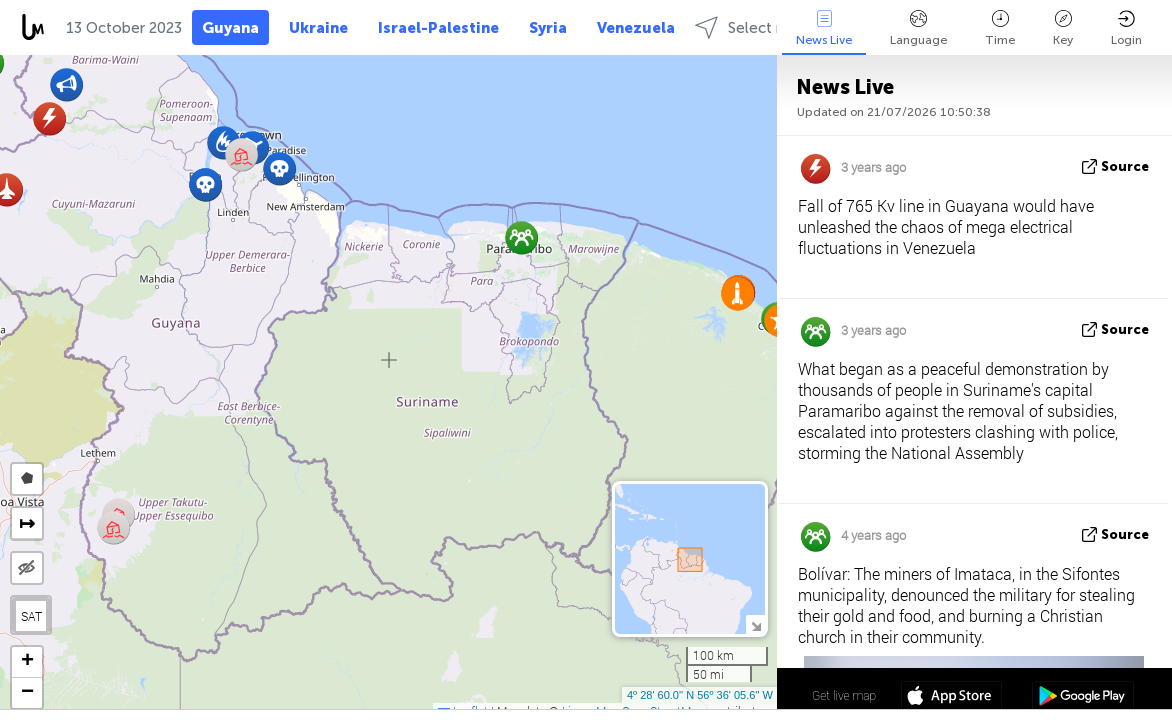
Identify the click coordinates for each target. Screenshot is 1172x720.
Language (918, 28)
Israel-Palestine (438, 28)
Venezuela (636, 28)
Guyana (230, 28)
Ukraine (318, 28)
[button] (279, 168)
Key (1063, 28)
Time (1000, 28)
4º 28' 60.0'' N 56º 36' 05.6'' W (700, 695)
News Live (824, 28)
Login (1126, 28)
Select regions (761, 27)
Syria (548, 28)
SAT (31, 616)
